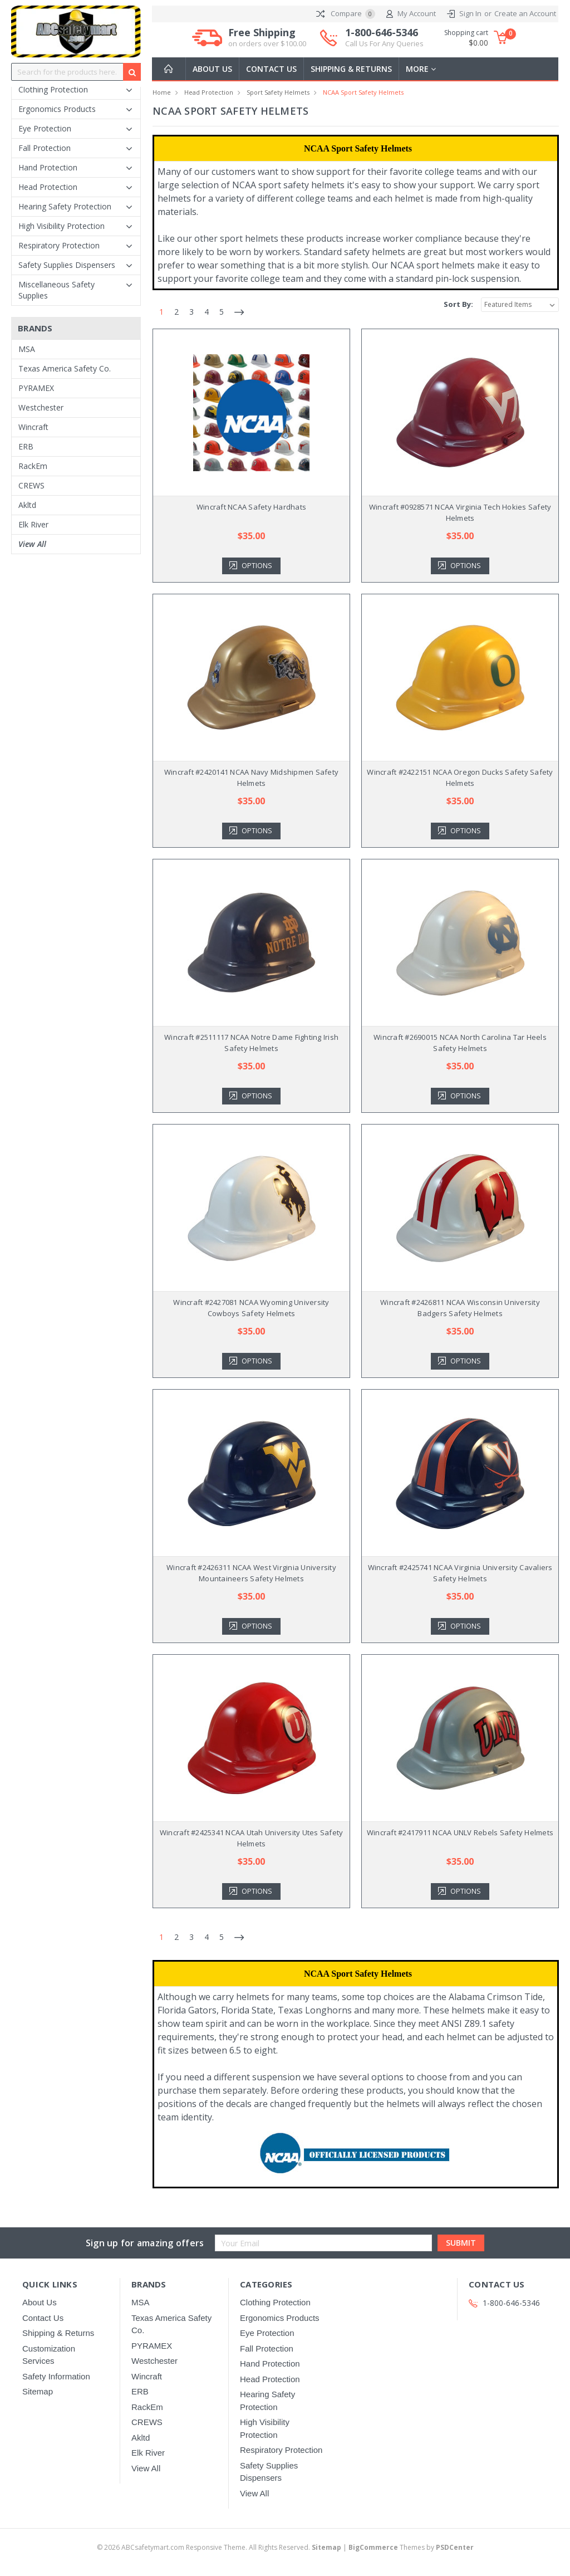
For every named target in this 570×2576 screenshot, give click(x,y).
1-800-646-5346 (384, 38)
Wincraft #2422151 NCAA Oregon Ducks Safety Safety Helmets (460, 777)
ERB (25, 446)
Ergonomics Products (57, 109)
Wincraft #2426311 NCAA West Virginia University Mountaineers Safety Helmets (251, 1572)
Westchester (40, 407)
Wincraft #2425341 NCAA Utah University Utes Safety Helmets (251, 1838)
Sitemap (37, 2391)
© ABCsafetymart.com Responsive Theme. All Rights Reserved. (220, 2547)
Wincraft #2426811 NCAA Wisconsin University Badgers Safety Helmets (460, 1307)
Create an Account (525, 13)
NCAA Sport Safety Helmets (363, 92)
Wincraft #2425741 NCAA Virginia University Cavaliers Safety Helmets (460, 1572)
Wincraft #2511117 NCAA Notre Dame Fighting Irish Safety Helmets (251, 1042)
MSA (26, 349)
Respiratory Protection (59, 245)
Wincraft (33, 427)
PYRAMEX (36, 388)
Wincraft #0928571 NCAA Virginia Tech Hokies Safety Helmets (460, 512)
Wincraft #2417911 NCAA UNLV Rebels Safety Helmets (460, 1832)
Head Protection (47, 187)
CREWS (31, 485)
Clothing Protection (53, 89)
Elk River (33, 524)
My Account (411, 13)
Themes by (411, 2547)
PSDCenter (455, 2547)
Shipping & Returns (351, 68)
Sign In (470, 13)
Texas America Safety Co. (64, 368)
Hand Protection (47, 167)
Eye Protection (44, 128)
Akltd (27, 505)
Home (162, 92)
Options (258, 566)
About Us (212, 68)
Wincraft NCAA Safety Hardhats (251, 507)
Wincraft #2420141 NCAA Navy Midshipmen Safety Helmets (251, 777)
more (421, 68)
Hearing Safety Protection (64, 206)
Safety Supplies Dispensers (66, 265)
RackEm (32, 466)
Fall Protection (44, 148)
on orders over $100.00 (267, 43)
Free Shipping (267, 38)
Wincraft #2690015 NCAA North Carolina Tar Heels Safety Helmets (460, 1042)
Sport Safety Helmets (278, 92)
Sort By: (458, 304)
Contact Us (271, 68)
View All (32, 544)
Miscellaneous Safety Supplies (56, 290)
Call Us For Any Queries (384, 43)
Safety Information (56, 2376)
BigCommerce (373, 2547)
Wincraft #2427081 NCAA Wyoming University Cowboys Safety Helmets (251, 1307)
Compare (345, 13)
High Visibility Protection (61, 226)
